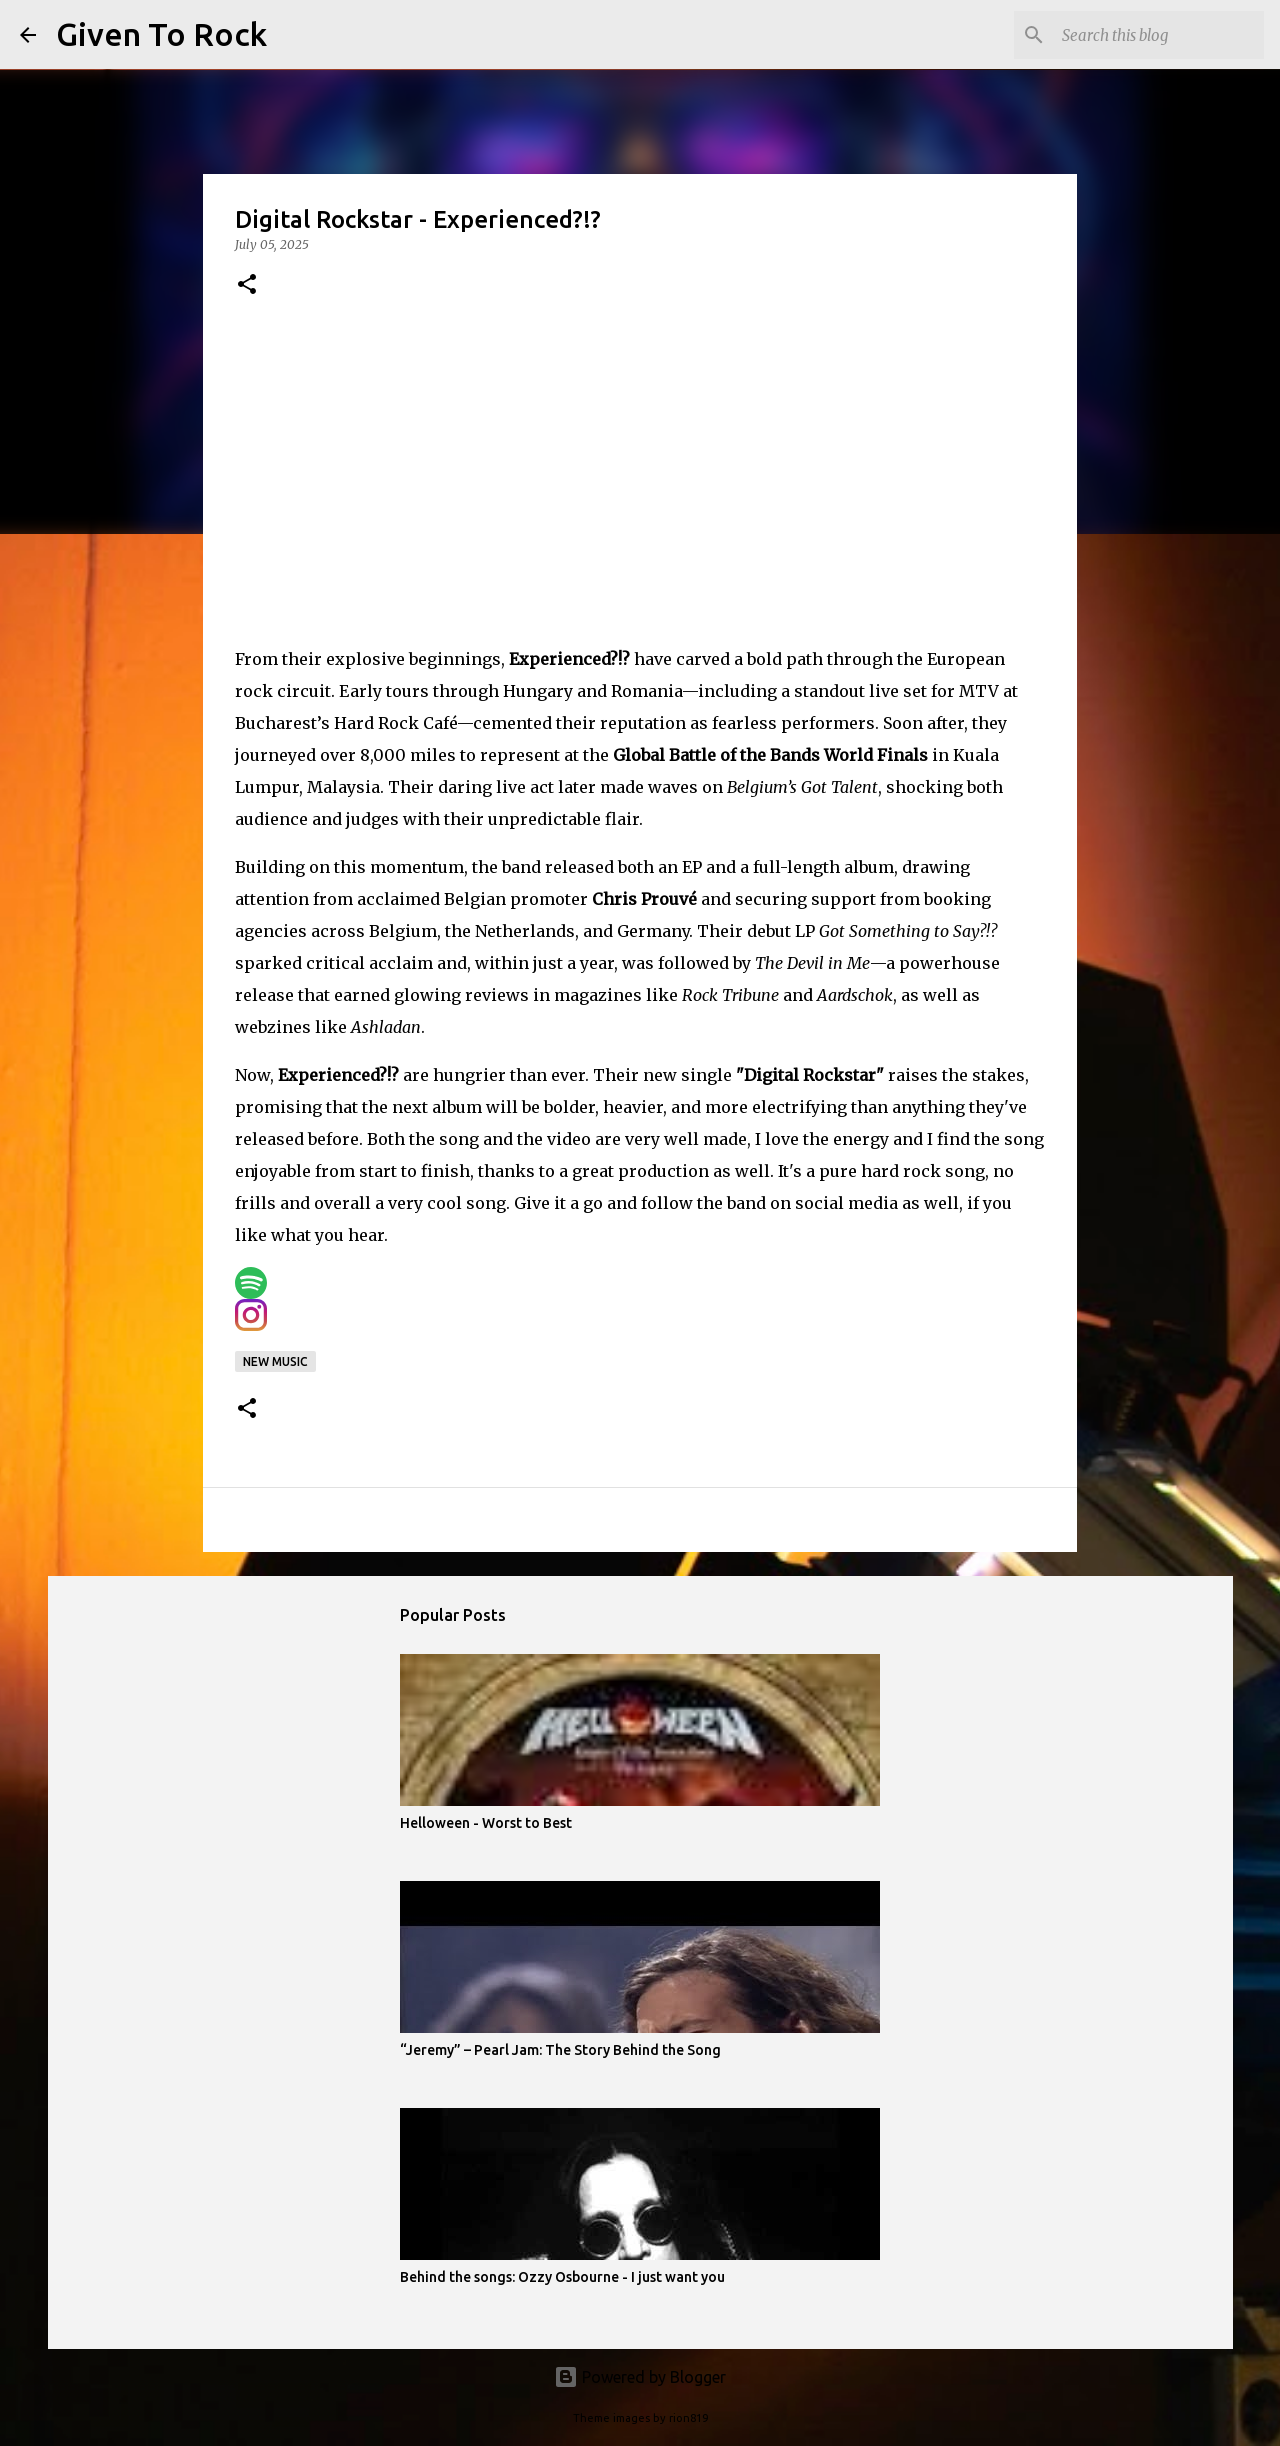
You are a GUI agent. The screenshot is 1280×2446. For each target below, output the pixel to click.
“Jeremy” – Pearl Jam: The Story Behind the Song (560, 2050)
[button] (247, 285)
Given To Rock (161, 34)
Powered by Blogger (640, 2377)
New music (275, 1361)
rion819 (688, 2418)
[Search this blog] (1159, 35)
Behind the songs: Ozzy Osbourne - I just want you (562, 2277)
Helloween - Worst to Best (486, 1823)
